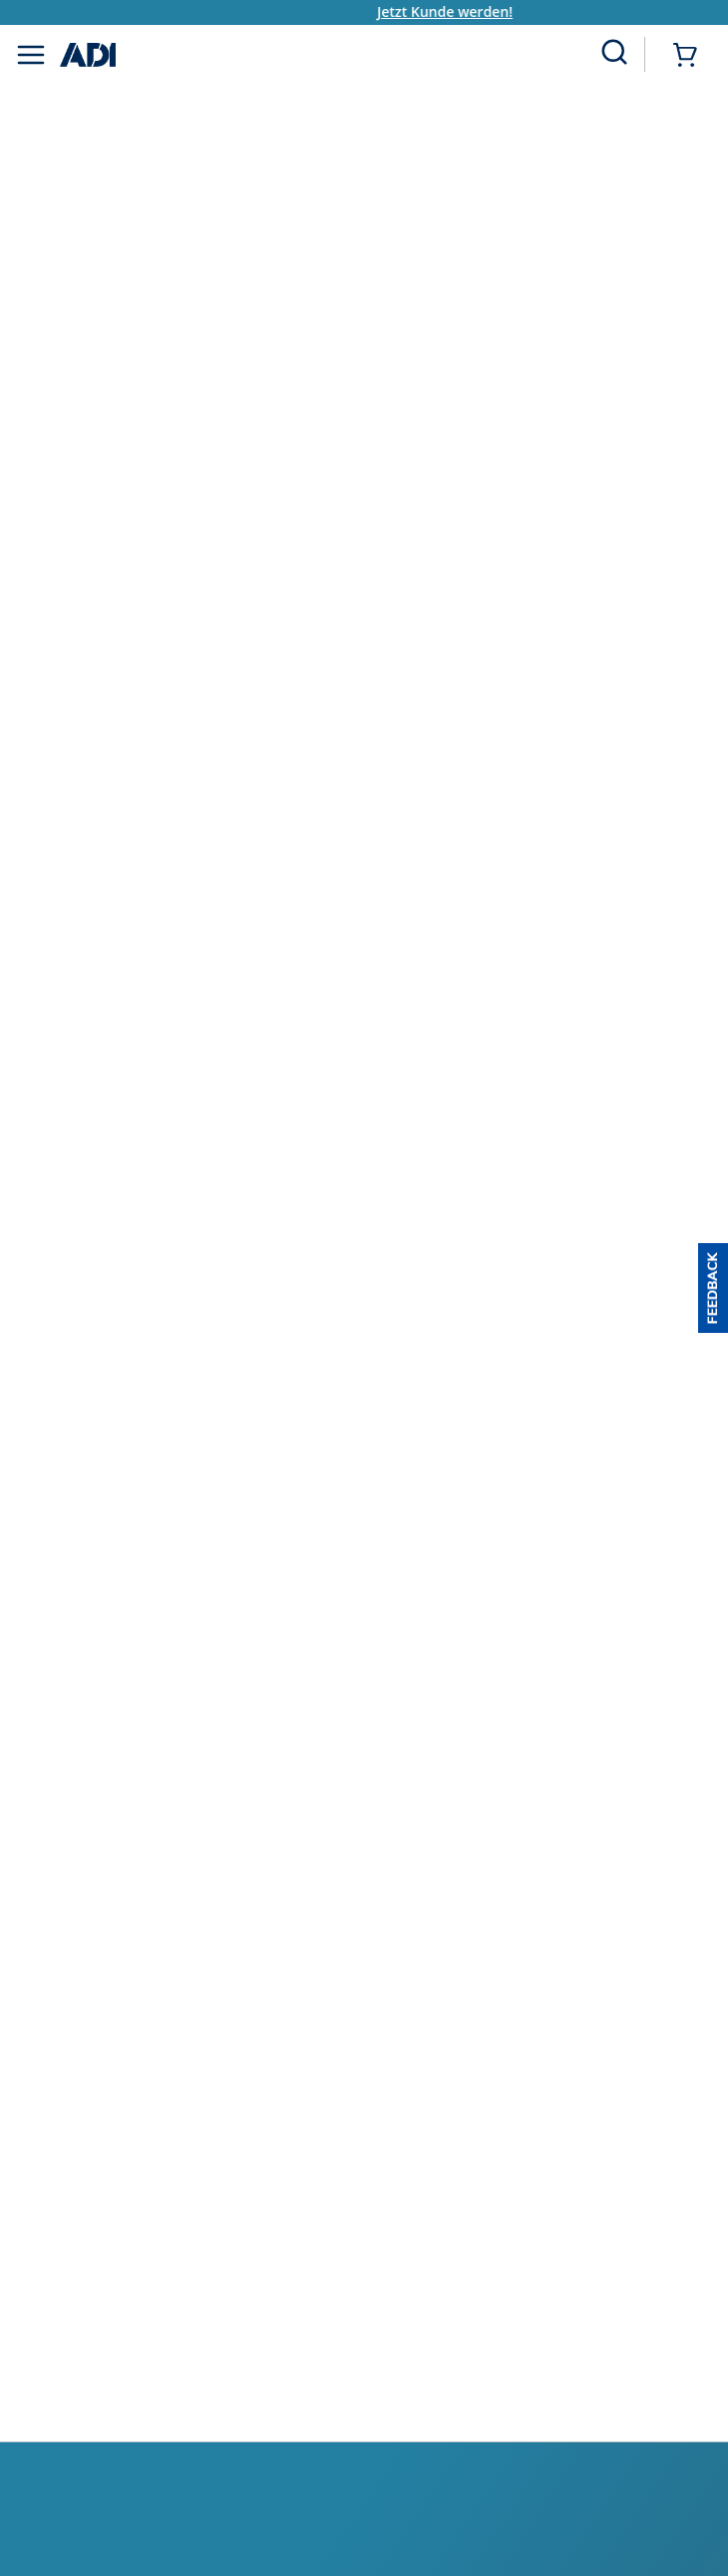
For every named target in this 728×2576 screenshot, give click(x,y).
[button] (713, 1288)
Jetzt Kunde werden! (456, 11)
